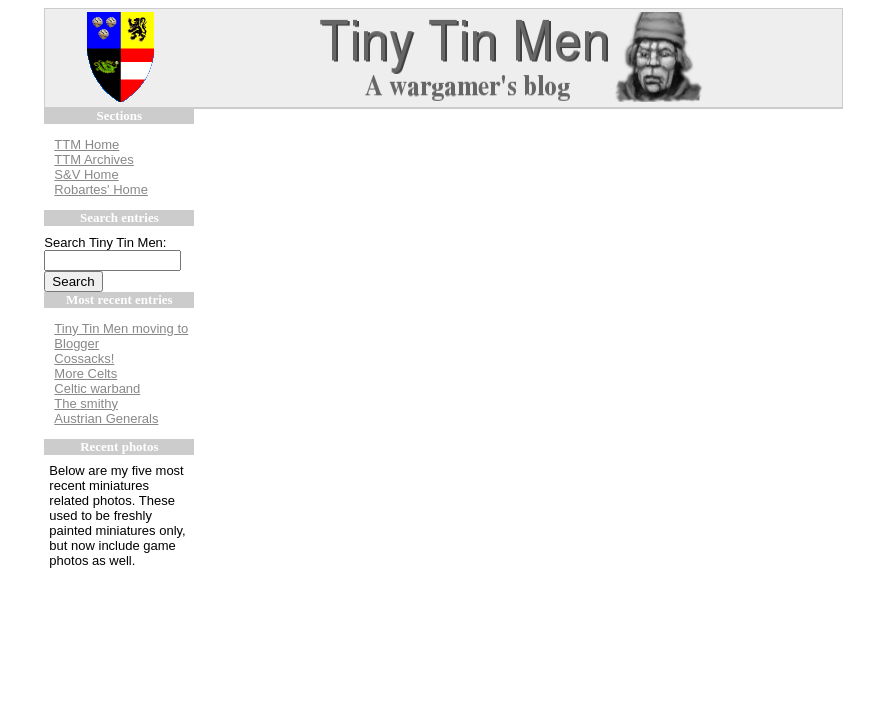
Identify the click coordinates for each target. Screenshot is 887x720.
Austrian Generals (106, 418)
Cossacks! (84, 358)
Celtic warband (97, 388)
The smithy (86, 403)
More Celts (85, 373)
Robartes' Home (101, 189)
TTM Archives (93, 159)
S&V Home (86, 174)
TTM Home (86, 144)
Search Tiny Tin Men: (105, 242)
